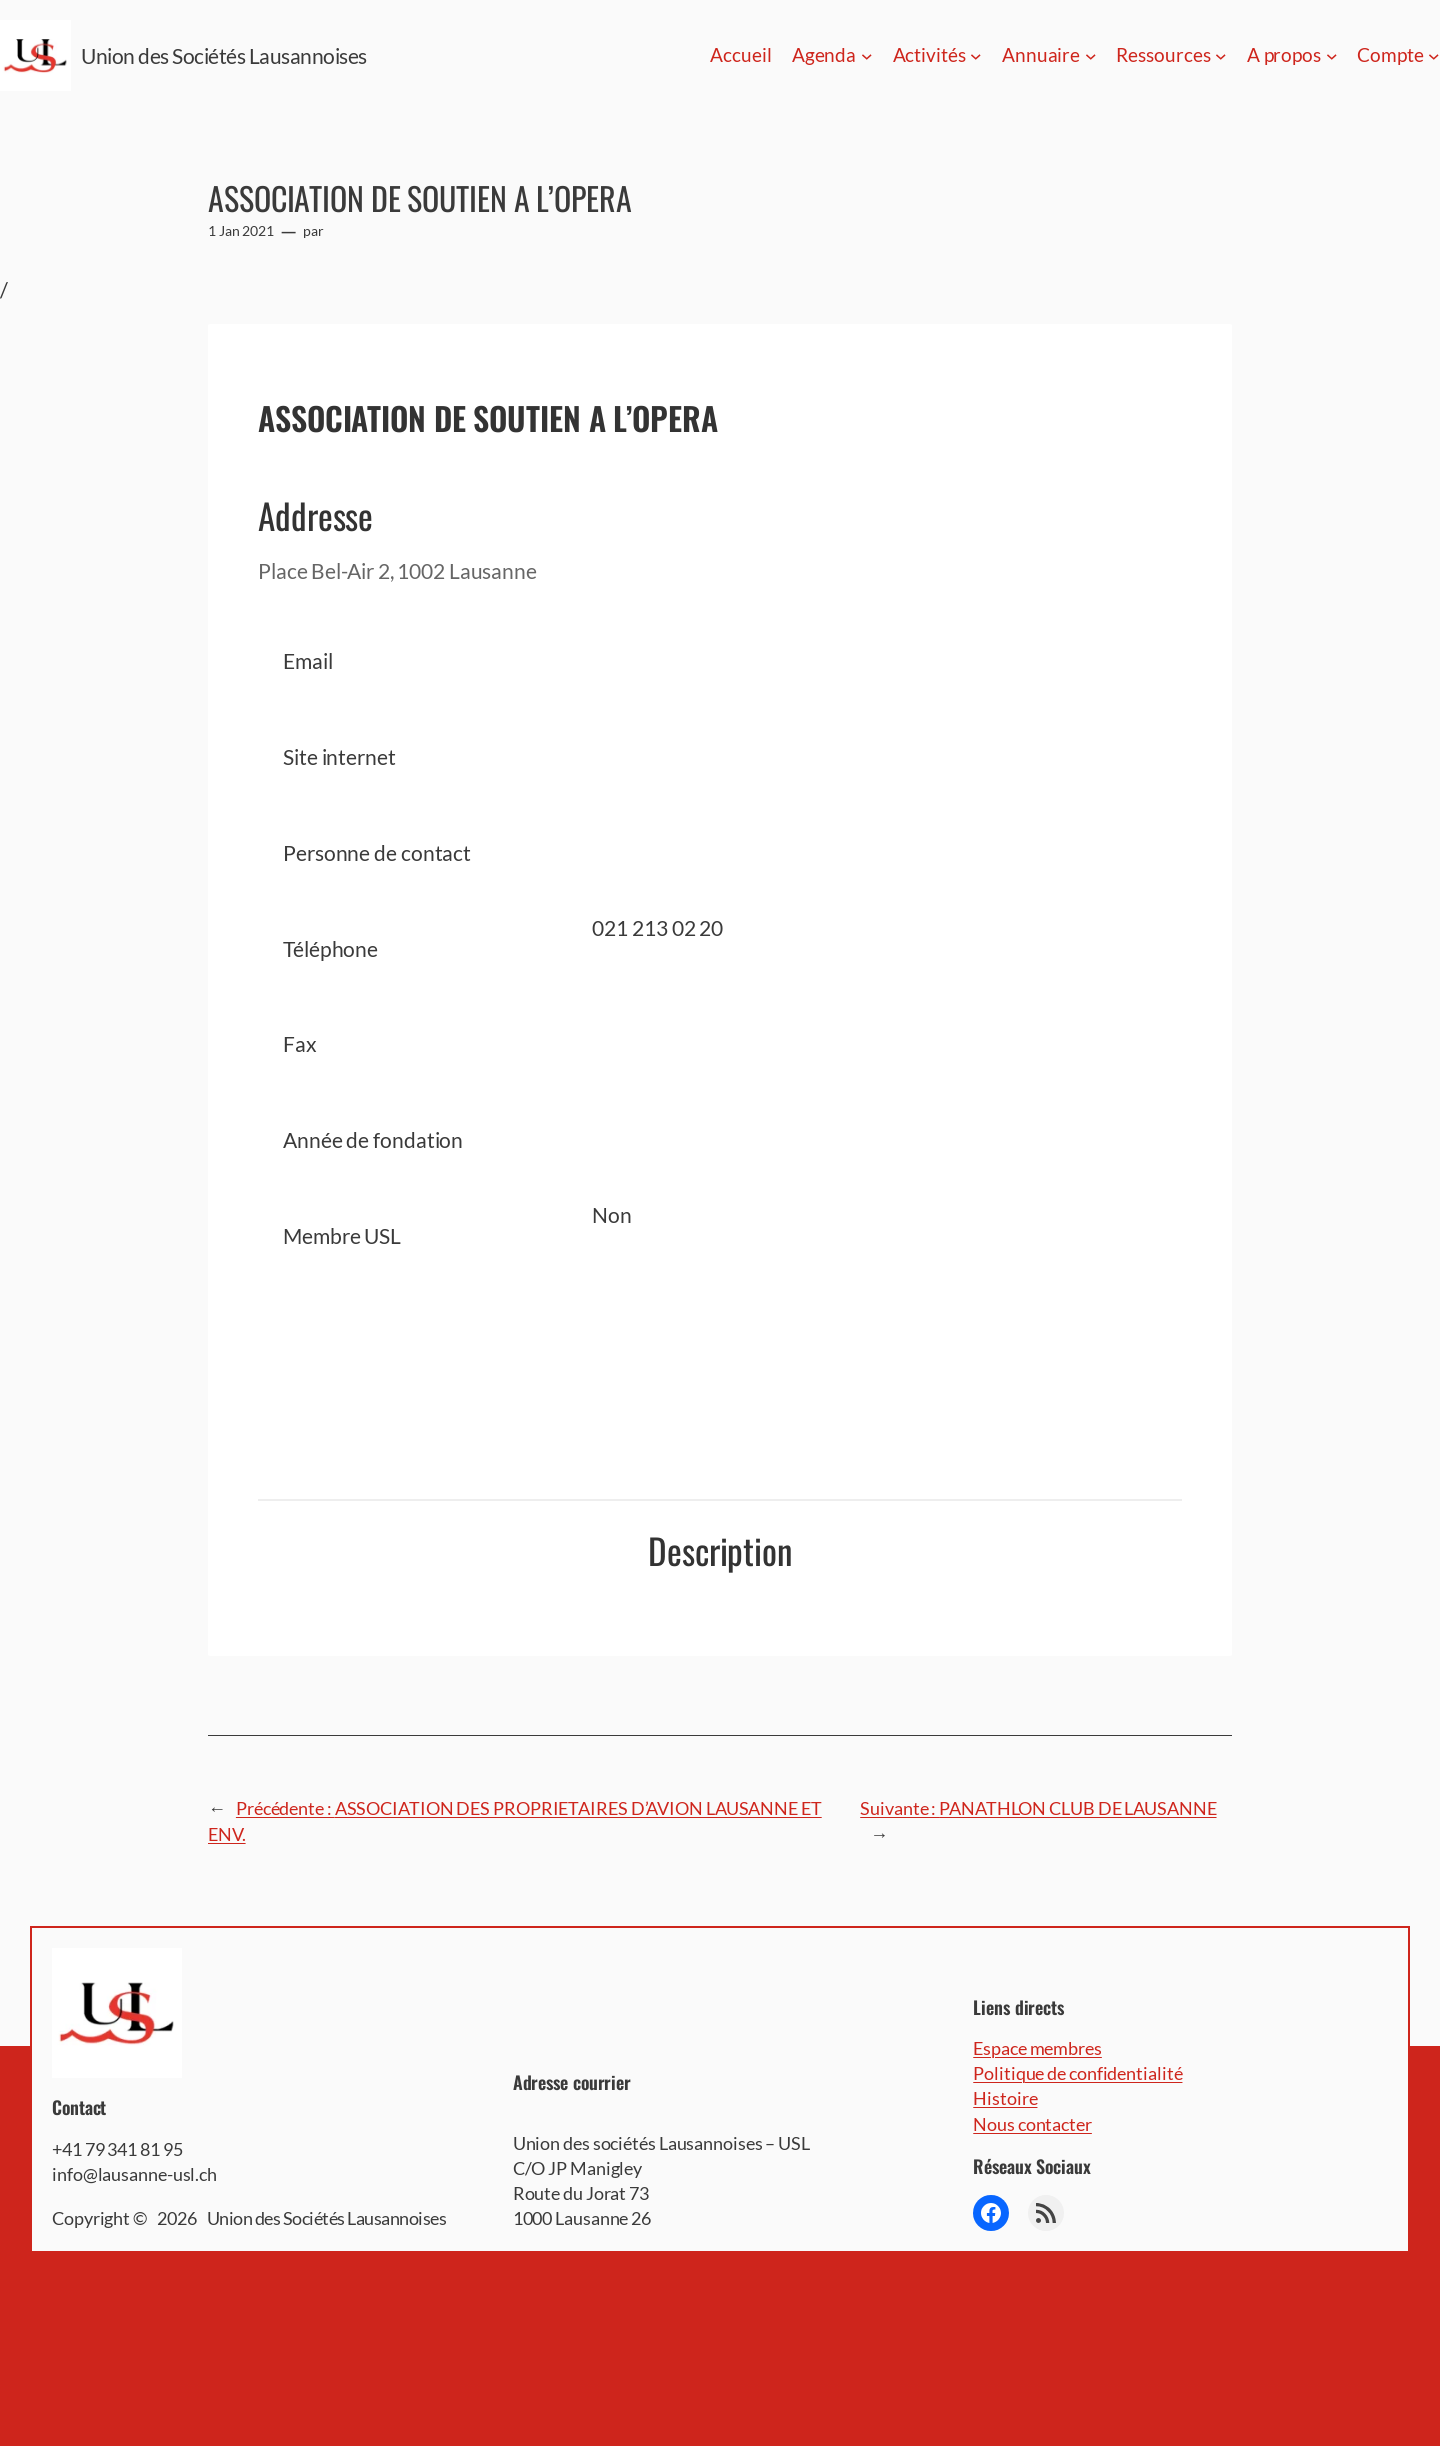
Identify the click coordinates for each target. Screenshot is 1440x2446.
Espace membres (1037, 2048)
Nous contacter (1032, 2124)
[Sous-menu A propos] (1332, 56)
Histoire (1005, 2098)
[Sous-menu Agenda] (867, 56)
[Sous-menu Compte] (1434, 56)
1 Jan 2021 (241, 230)
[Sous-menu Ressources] (1221, 56)
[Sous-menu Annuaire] (1091, 56)
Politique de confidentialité (1077, 2073)
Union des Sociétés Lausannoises (224, 55)
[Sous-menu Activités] (976, 56)
